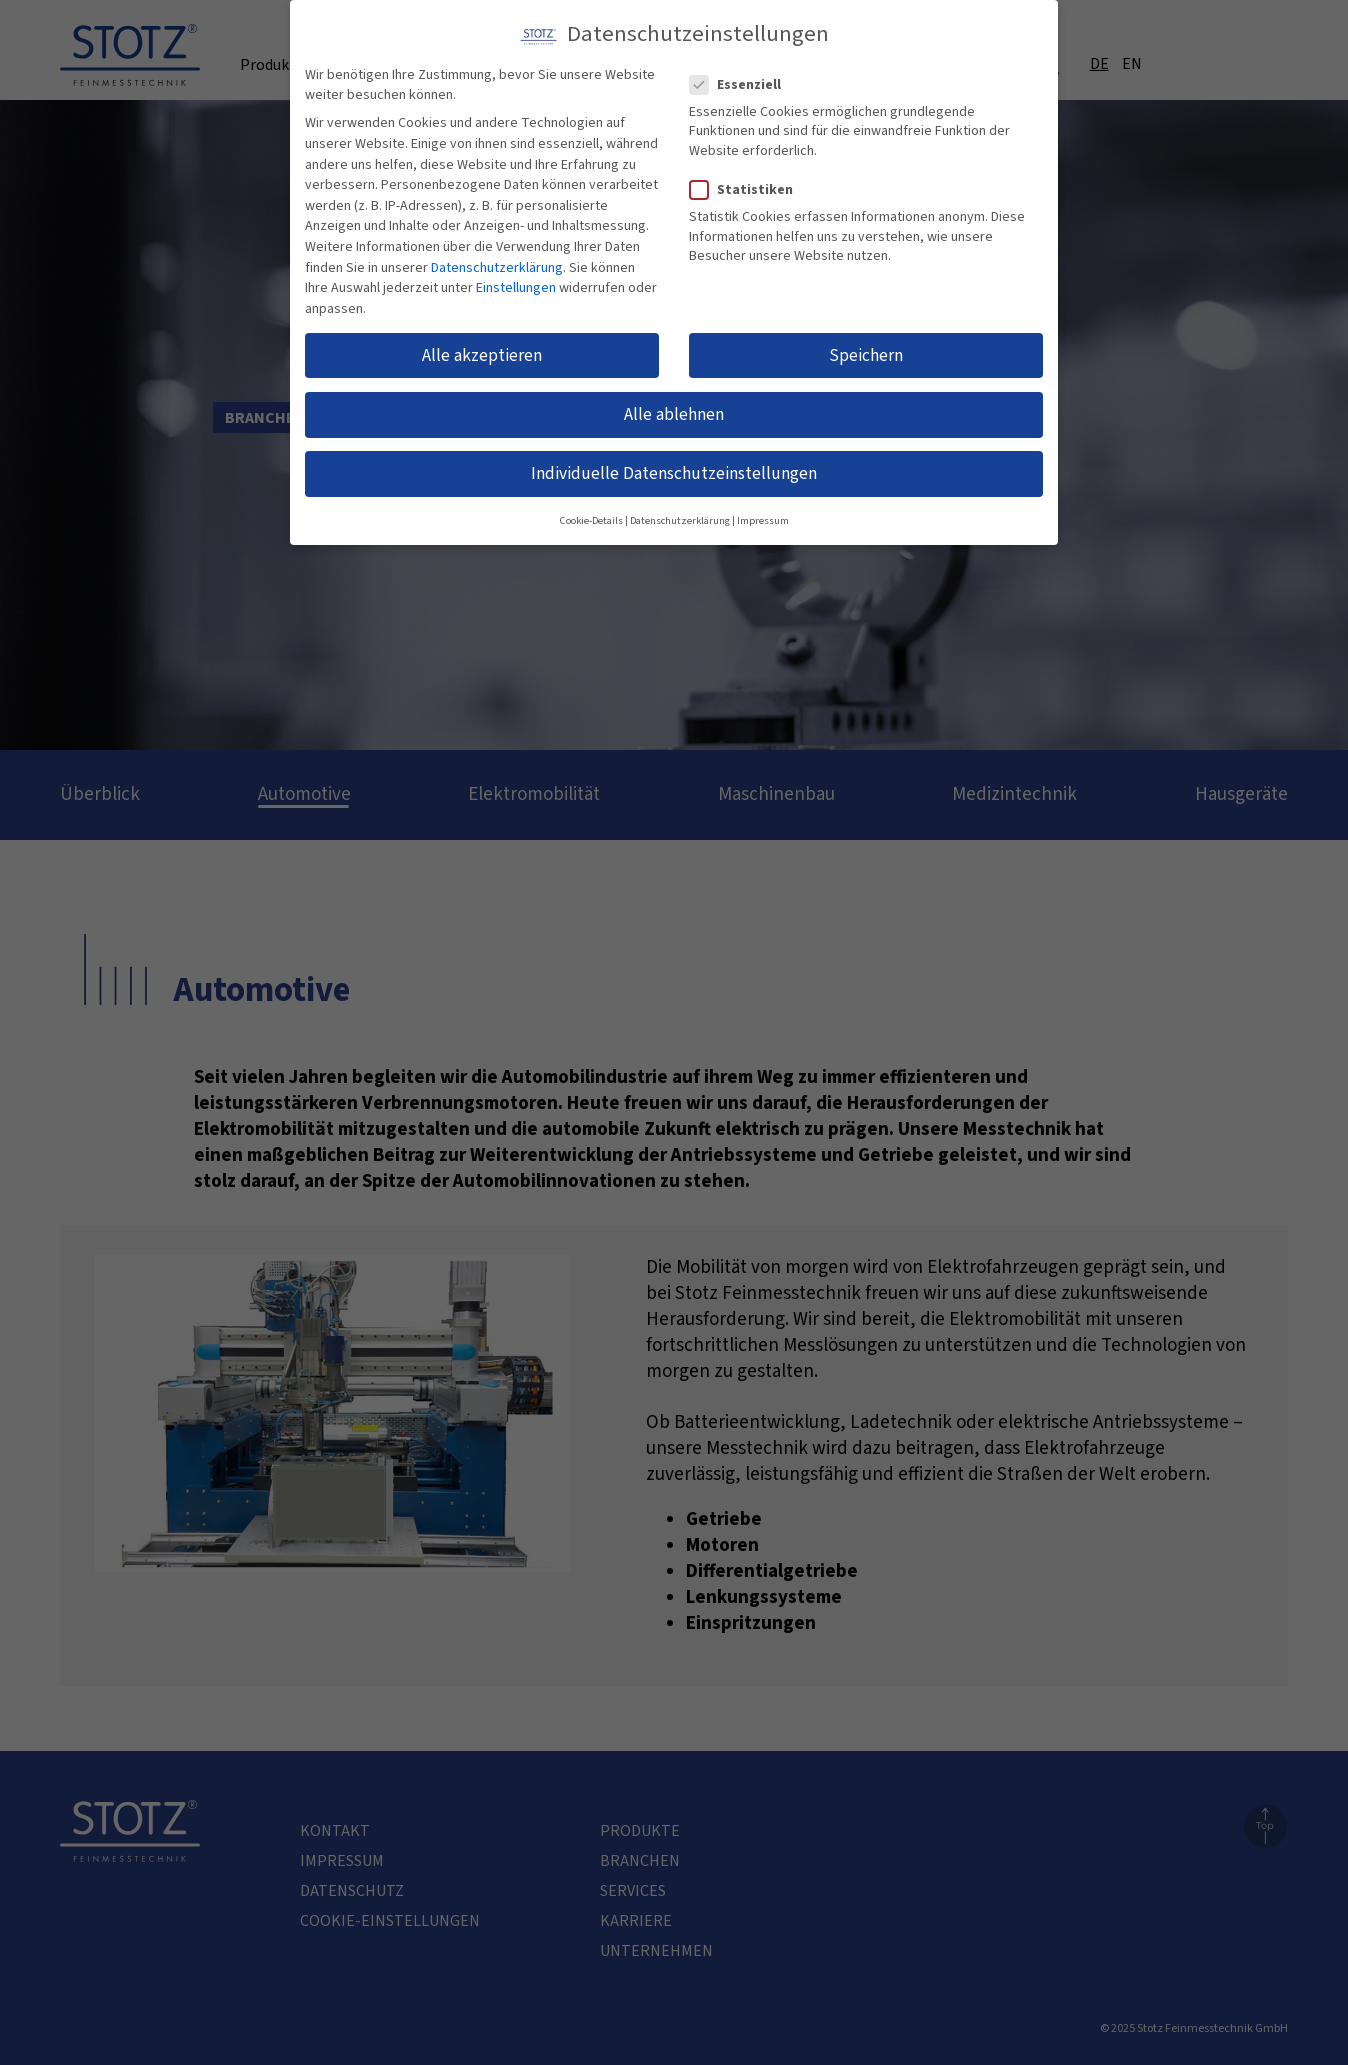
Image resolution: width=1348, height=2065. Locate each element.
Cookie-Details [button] (591, 507)
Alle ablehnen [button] (674, 401)
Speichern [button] (866, 341)
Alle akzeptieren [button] (482, 341)
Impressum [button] (763, 507)
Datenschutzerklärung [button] (680, 507)
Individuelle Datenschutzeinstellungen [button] (674, 460)
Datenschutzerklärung (497, 254)
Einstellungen (516, 275)
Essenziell (743, 71)
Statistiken (749, 177)
